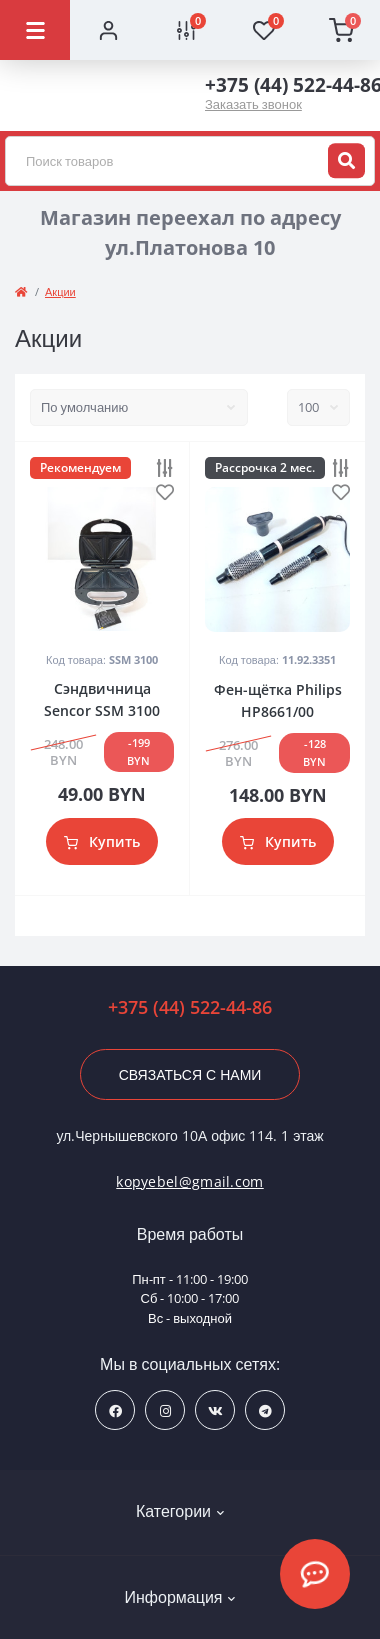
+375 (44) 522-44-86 (285, 85)
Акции (60, 291)
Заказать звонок (253, 104)
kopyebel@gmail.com (189, 1181)
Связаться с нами (190, 1074)
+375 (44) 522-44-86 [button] (190, 1007)
